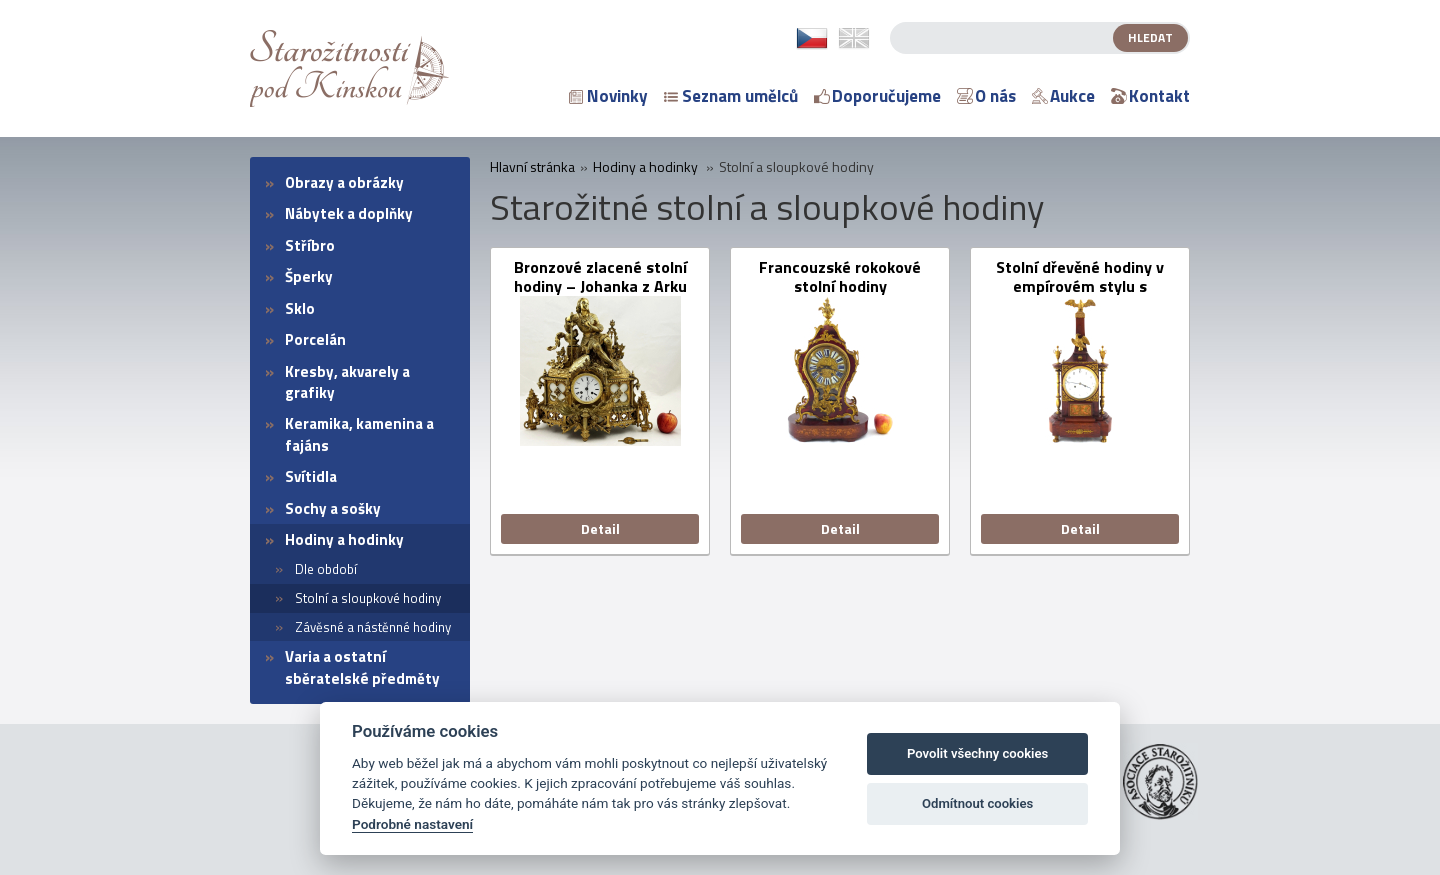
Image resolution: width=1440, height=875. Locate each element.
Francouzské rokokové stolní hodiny (840, 277)
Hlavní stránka (532, 167)
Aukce (1063, 96)
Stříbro (310, 245)
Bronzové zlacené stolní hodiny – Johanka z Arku (600, 277)
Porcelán (315, 339)
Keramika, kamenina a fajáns (359, 434)
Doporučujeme (877, 96)
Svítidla (311, 476)
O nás (986, 96)
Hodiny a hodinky (344, 539)
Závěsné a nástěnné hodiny (373, 627)
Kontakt (1150, 96)
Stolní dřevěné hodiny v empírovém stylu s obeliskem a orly (1080, 277)
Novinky (608, 96)
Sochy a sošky (333, 508)
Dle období (326, 569)
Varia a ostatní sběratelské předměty (362, 667)
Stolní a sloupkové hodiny (368, 598)
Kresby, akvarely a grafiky (347, 382)
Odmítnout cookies (977, 803)
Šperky (309, 276)
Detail (600, 528)
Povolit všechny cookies (977, 753)
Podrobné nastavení (412, 824)
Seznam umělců (731, 96)
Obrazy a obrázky (344, 182)
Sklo (300, 308)
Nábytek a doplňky (349, 213)
